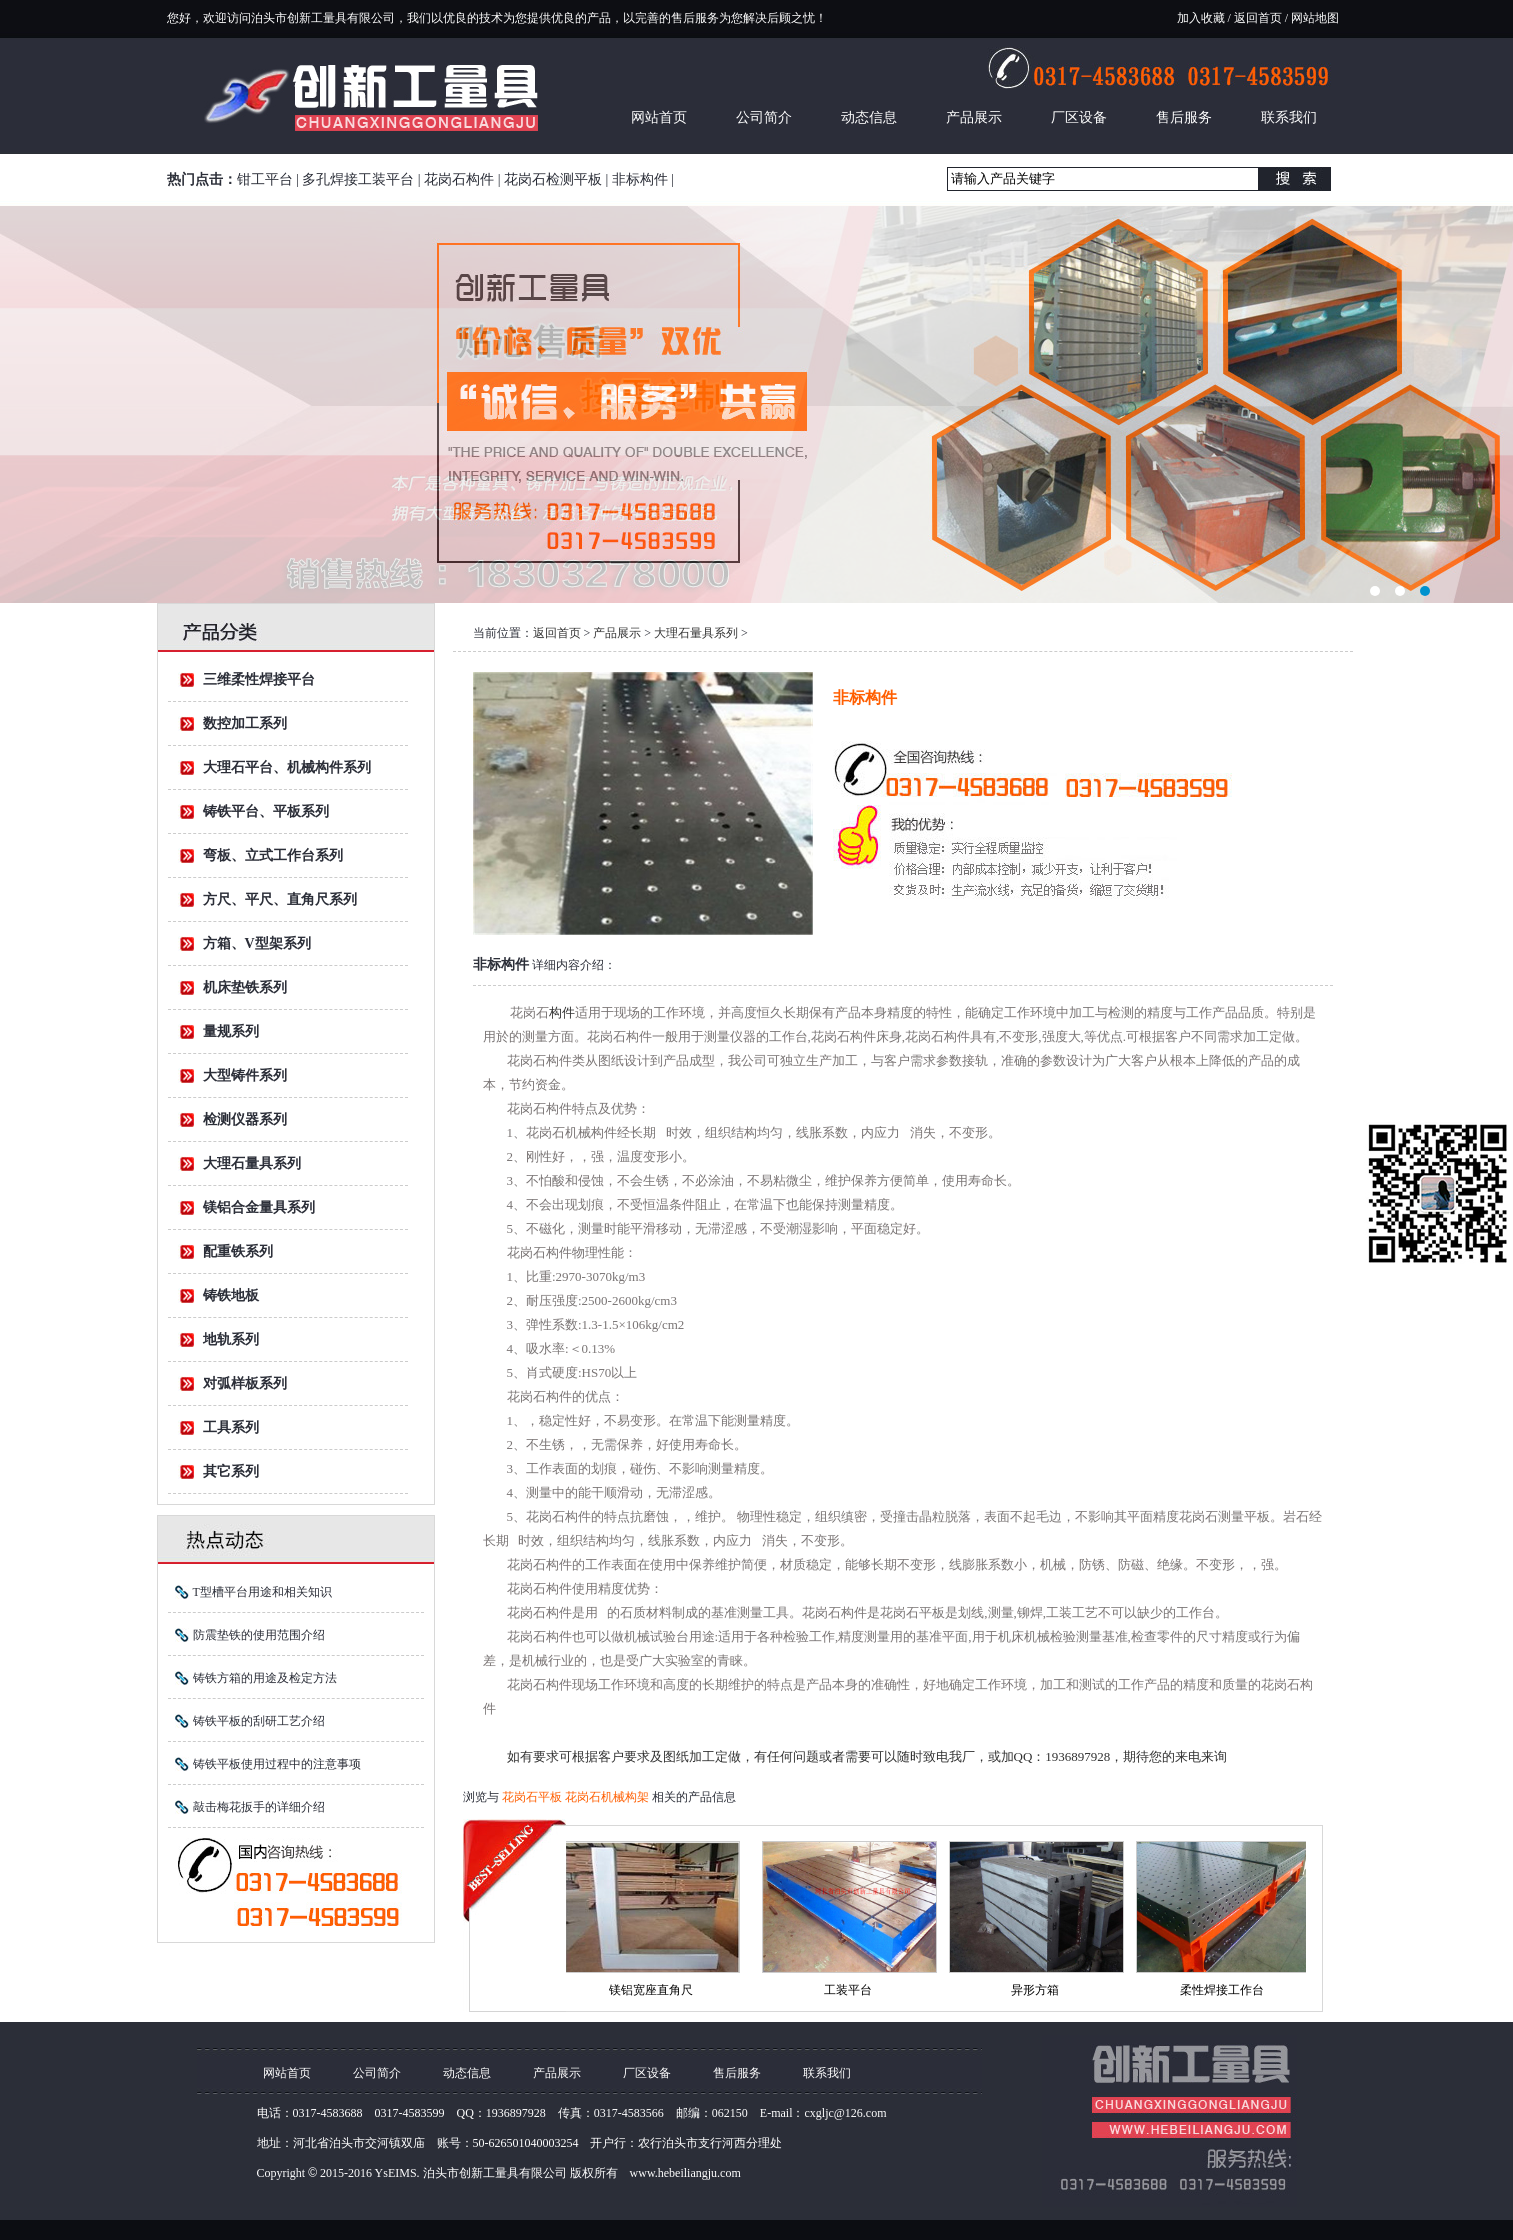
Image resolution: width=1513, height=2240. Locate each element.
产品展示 (974, 117)
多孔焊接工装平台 (358, 179)
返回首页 (1258, 18)
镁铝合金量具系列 (259, 1207)
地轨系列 (231, 1339)
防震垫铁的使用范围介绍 (259, 1635)
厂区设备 (1079, 117)
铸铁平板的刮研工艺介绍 (259, 1721)
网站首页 (659, 117)
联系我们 (1289, 117)
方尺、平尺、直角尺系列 (280, 899)
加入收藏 (1201, 18)
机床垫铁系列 (245, 987)
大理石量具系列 (252, 1163)
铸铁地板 (231, 1295)
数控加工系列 (245, 723)
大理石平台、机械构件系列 (287, 767)
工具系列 (231, 1427)
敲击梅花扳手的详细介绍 (259, 1807)
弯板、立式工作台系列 (273, 855)
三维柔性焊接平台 (259, 679)
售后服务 (1184, 117)
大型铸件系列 (245, 1075)
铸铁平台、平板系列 (266, 811)
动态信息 (869, 117)
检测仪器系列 (245, 1119)
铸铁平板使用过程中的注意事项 (277, 1764)
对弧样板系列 (245, 1383)
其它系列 (231, 1471)
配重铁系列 (238, 1251)
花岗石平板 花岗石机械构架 (577, 1797)
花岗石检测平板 (553, 179)
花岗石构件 (459, 179)
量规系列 (231, 1031)
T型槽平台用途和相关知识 (262, 1592)
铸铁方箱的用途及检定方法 (265, 1678)
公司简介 (764, 117)
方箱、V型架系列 (257, 943)
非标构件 (640, 179)
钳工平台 (265, 179)
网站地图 (1313, 18)
